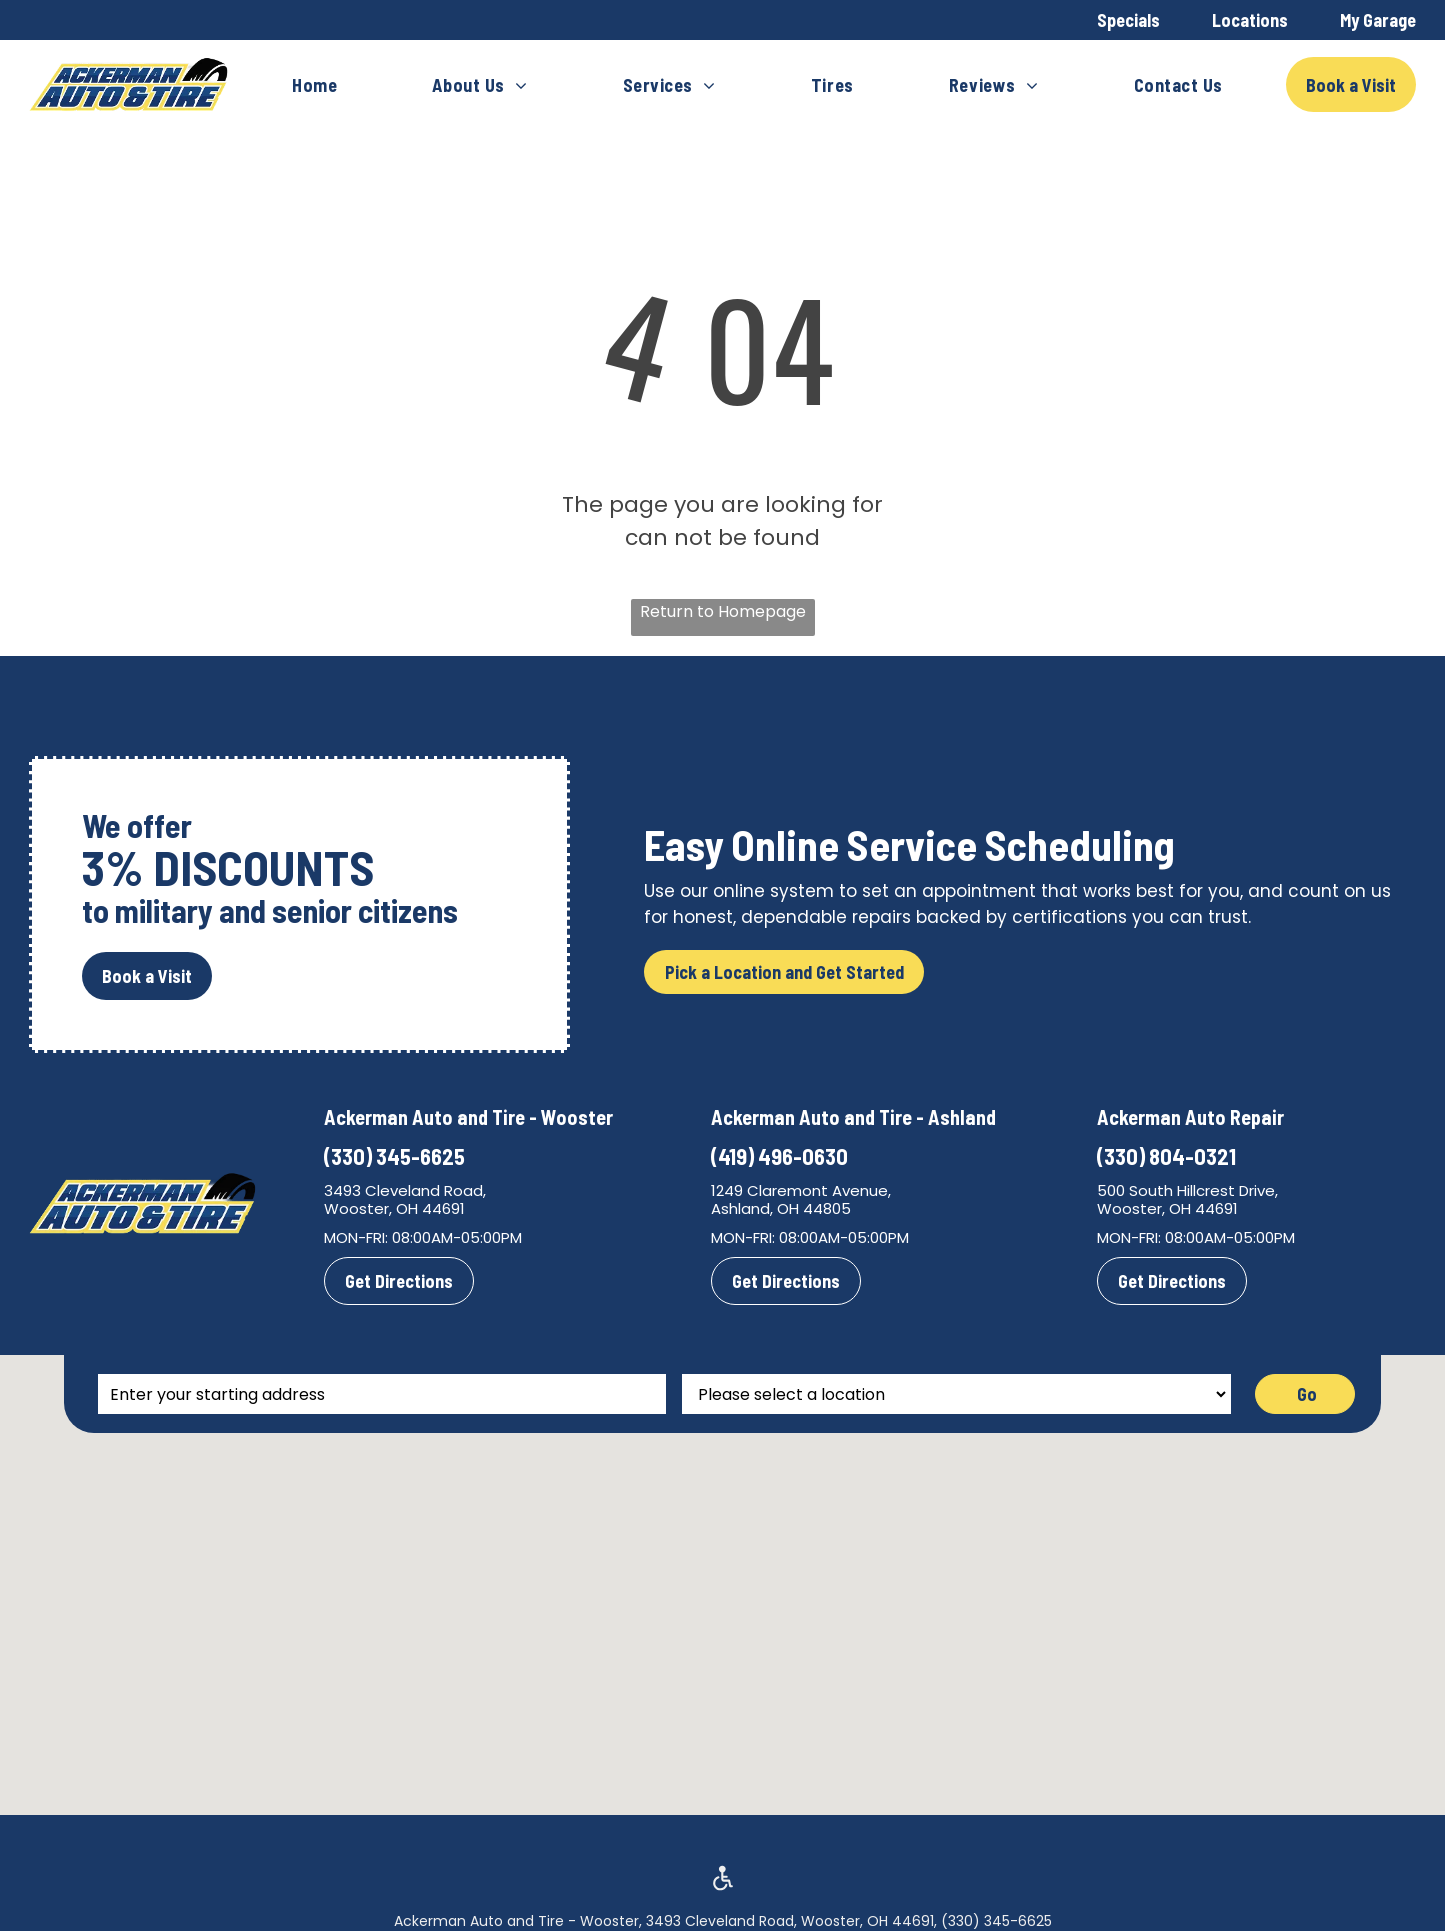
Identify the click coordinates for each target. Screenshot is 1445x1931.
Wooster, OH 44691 (394, 1208)
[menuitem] (314, 84)
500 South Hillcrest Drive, (1187, 1190)
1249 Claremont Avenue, (801, 1190)
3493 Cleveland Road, (405, 1190)
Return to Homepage (723, 611)
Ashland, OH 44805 (781, 1208)
